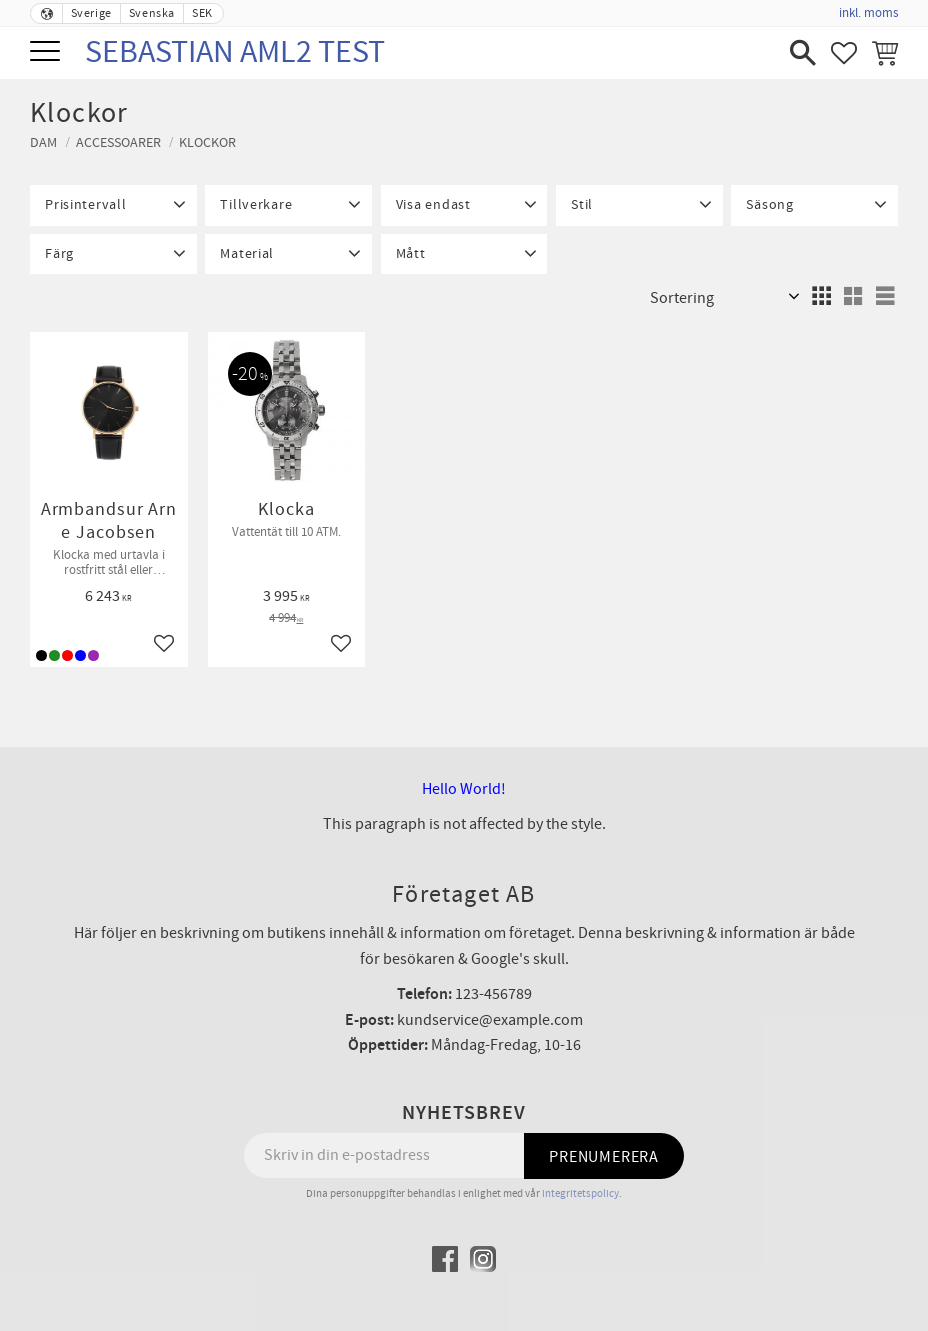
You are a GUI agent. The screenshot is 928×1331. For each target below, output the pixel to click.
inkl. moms (868, 13)
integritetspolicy (580, 1193)
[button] (47, 52)
